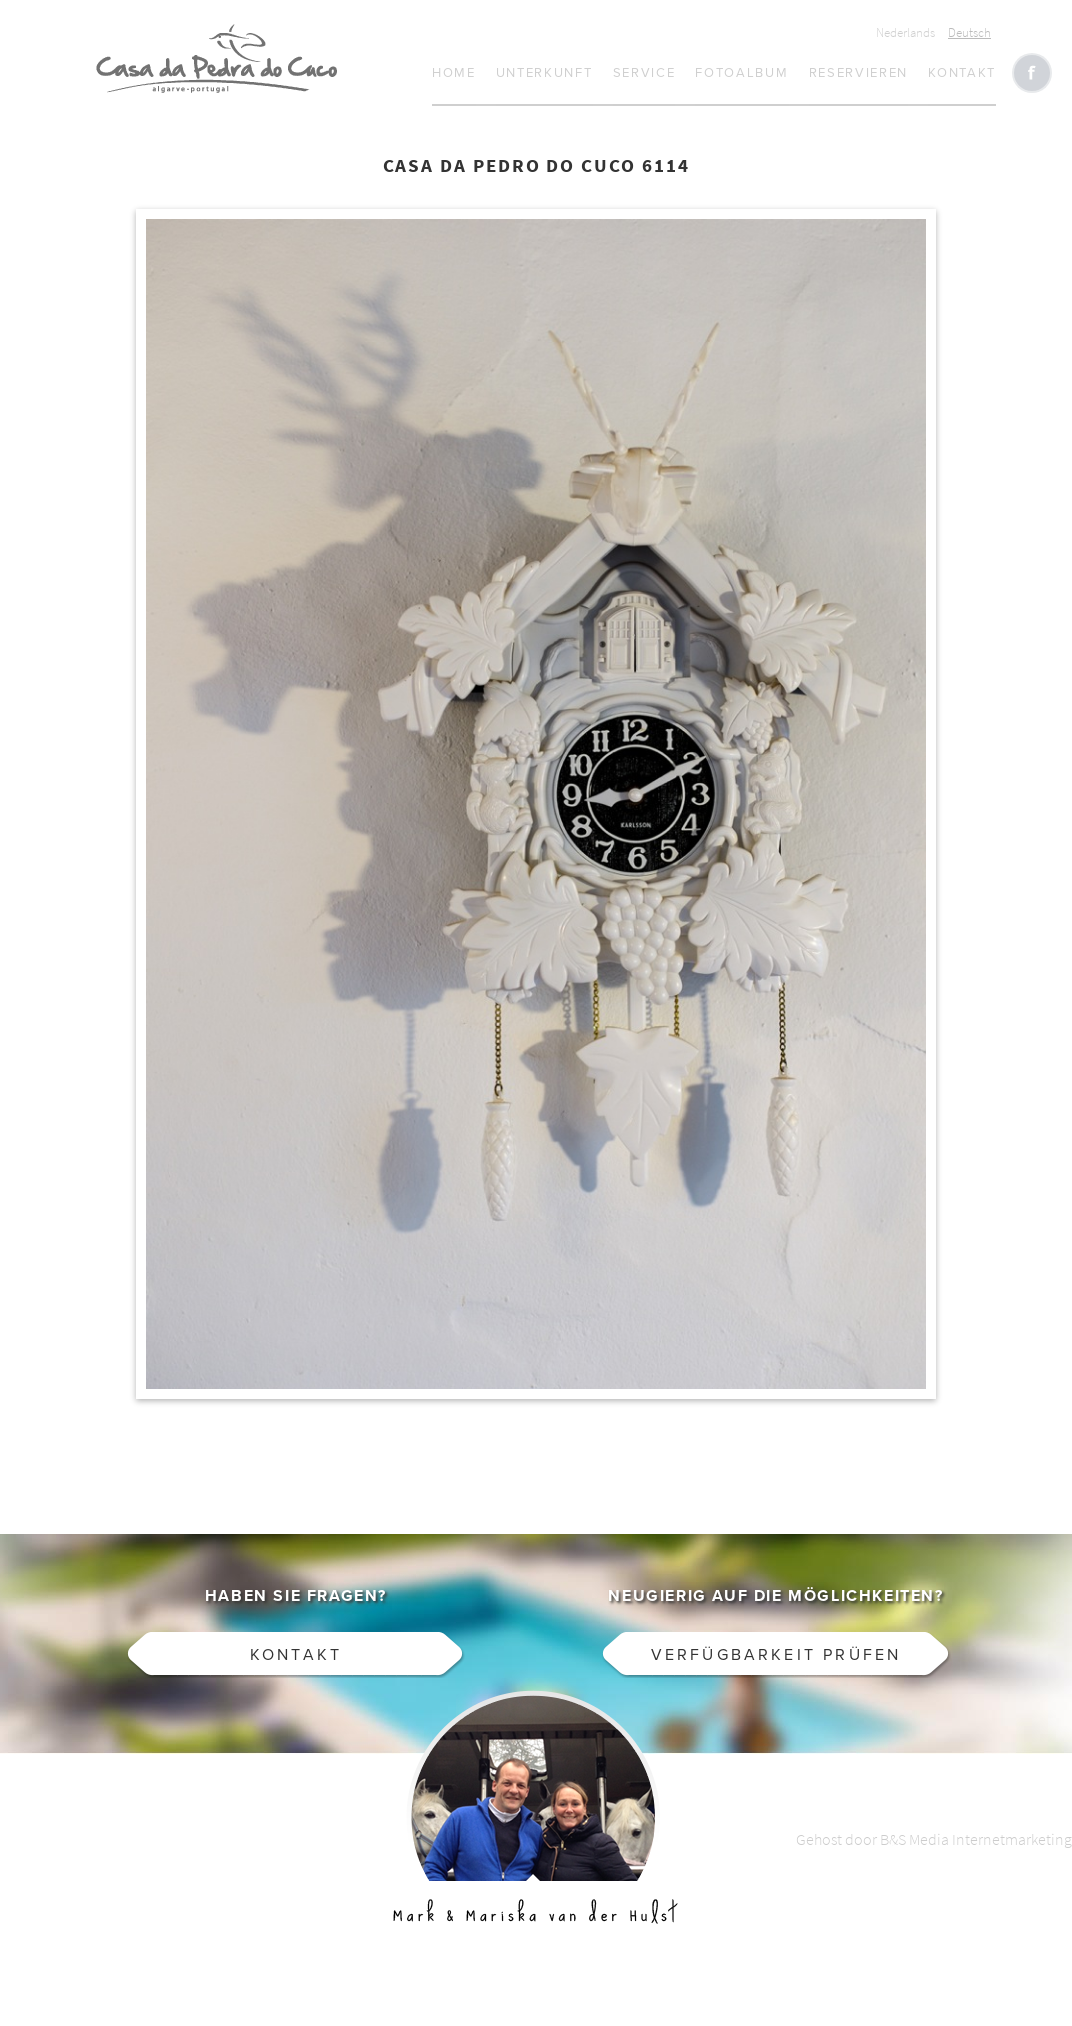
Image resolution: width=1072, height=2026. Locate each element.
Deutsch (969, 32)
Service (644, 73)
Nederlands (905, 32)
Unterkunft (544, 73)
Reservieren (859, 73)
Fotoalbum (741, 73)
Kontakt (962, 73)
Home (454, 73)
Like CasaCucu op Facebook (1032, 73)
